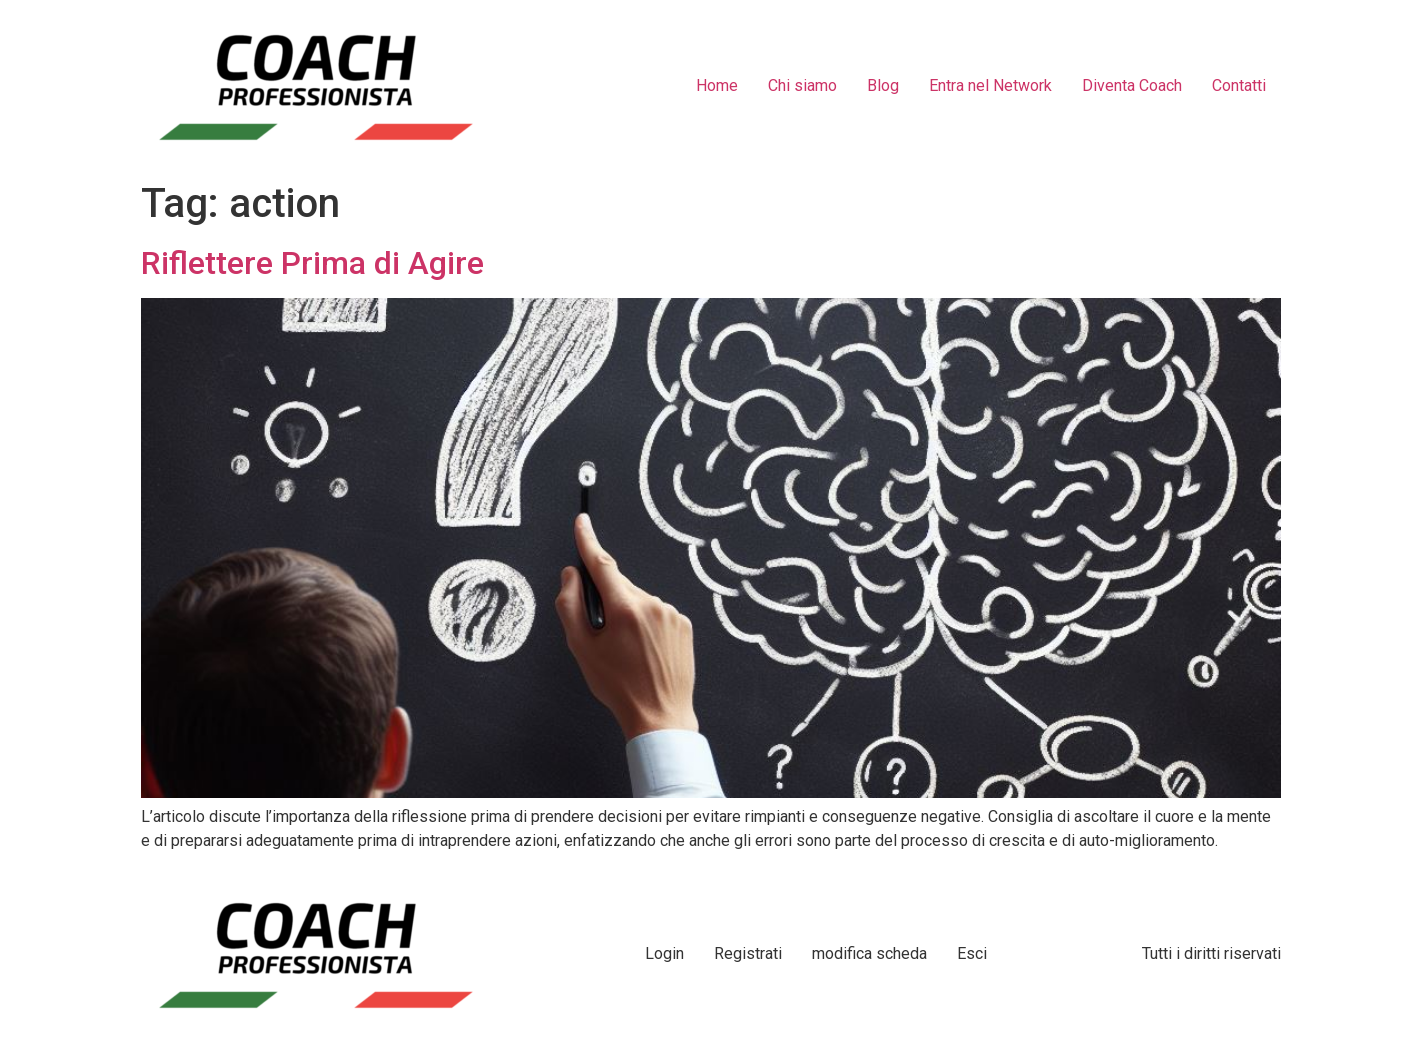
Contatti (1239, 85)
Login (664, 953)
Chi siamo (802, 85)
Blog (883, 85)
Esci (972, 953)
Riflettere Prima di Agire (312, 263)
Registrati (748, 953)
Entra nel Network (990, 85)
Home (717, 85)
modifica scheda (869, 953)
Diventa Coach (1132, 85)
